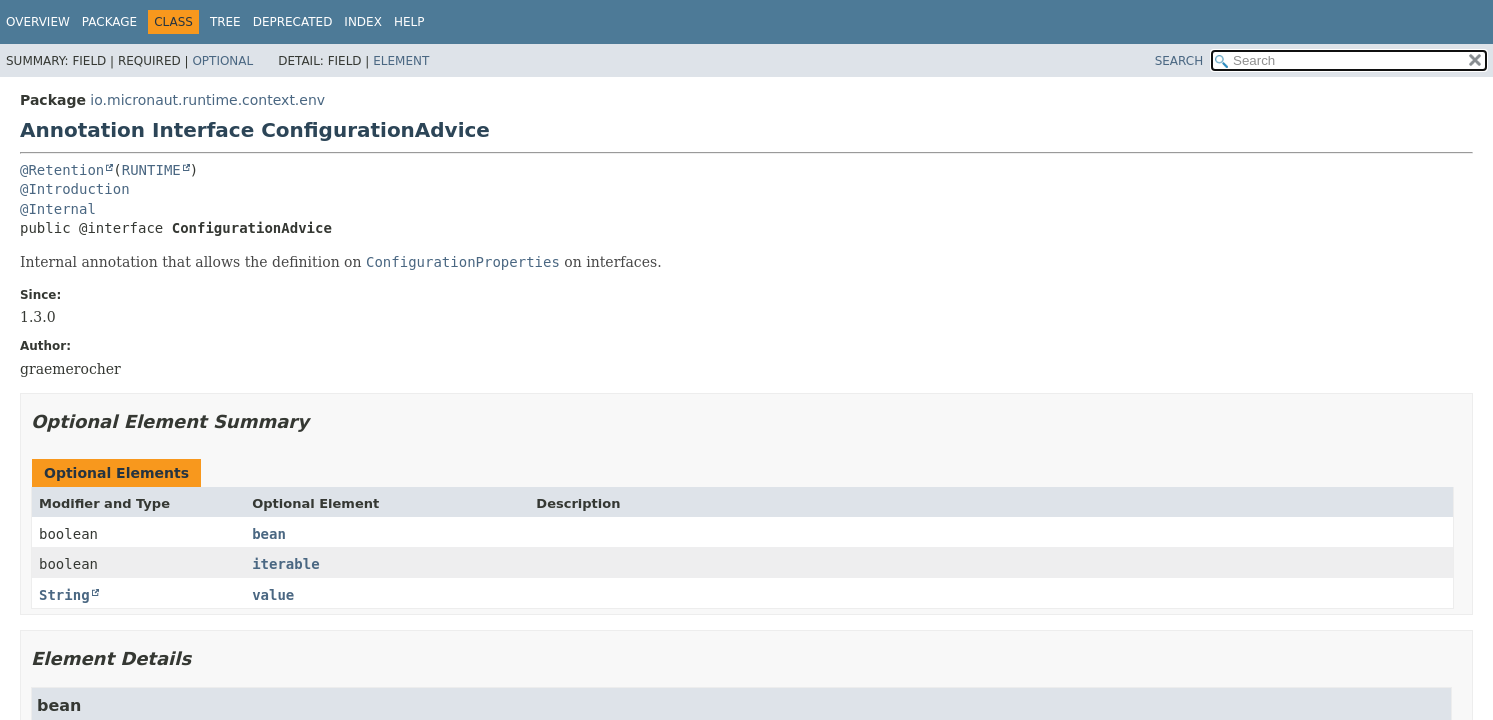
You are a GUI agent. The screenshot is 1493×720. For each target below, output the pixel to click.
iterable (285, 564)
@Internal (58, 209)
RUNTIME (151, 170)
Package (109, 22)
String (64, 595)
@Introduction (75, 189)
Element (401, 61)
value (273, 595)
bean (269, 534)
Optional (222, 61)
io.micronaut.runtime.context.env (207, 100)
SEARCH (1179, 61)
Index (363, 22)
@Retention (62, 170)
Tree (225, 22)
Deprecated (293, 22)
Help (409, 22)
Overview (38, 22)
